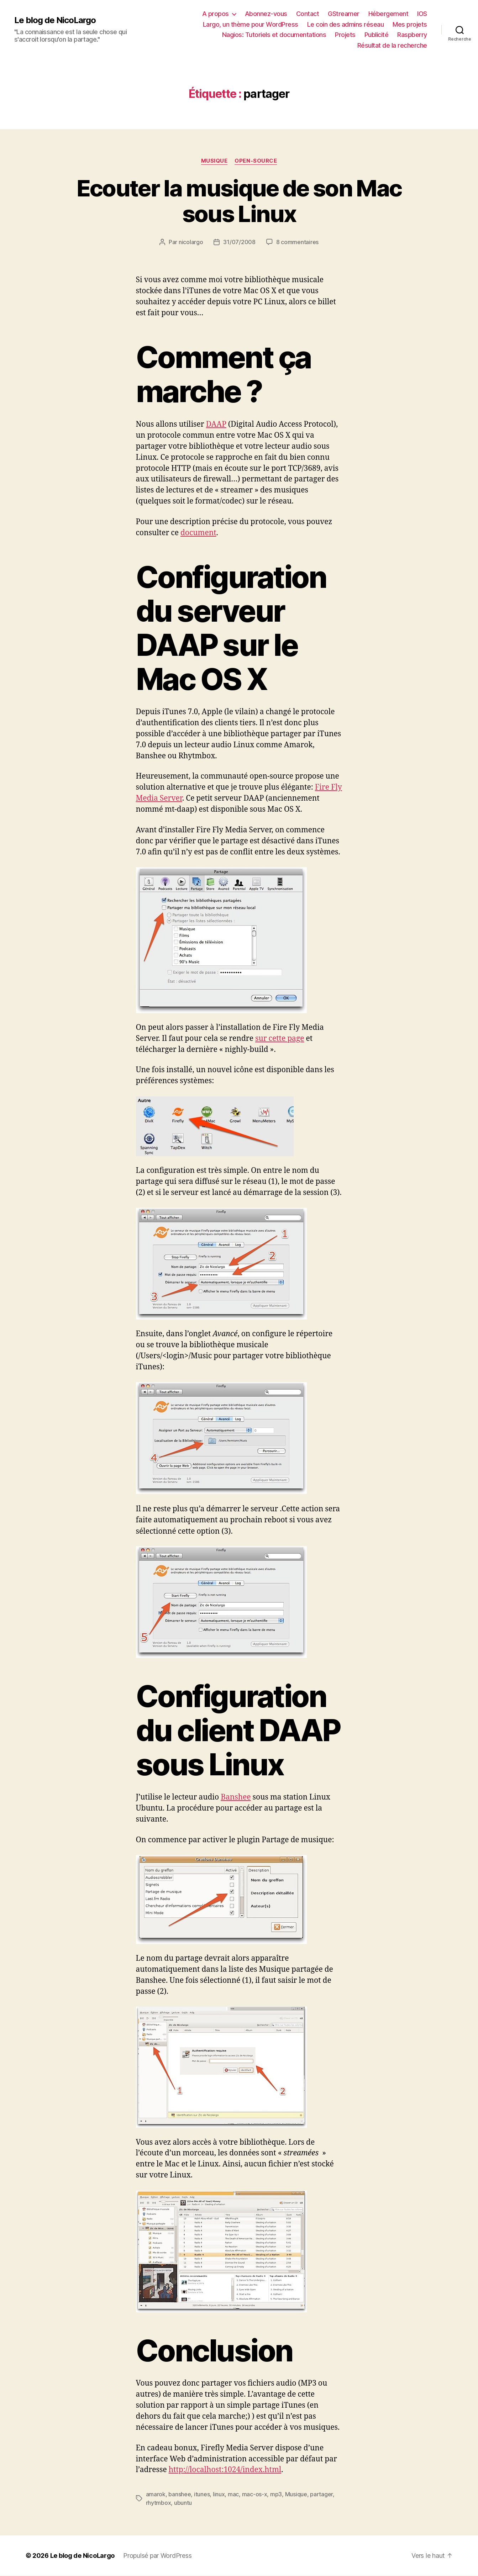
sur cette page (279, 1038)
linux (219, 2494)
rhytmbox (158, 2502)
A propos (215, 13)
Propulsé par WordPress (157, 2555)
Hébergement (388, 13)
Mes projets (410, 24)
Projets (345, 34)
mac (233, 2494)
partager (321, 2494)
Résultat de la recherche (392, 45)
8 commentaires (297, 242)
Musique (214, 161)
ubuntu (183, 2502)
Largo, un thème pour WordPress (250, 24)
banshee (179, 2494)
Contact (307, 13)
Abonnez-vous (266, 13)
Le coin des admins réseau (345, 24)
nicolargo (191, 242)
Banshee (236, 1797)
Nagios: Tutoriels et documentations (274, 34)
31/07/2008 (239, 242)
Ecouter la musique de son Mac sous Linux (239, 201)
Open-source (256, 161)
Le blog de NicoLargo (55, 20)
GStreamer (343, 13)
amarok (156, 2494)
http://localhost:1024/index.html (225, 2470)
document (198, 533)
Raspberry (412, 34)
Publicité (376, 34)
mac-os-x (254, 2494)
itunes (202, 2494)
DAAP (216, 424)
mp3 (276, 2494)
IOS (422, 13)
